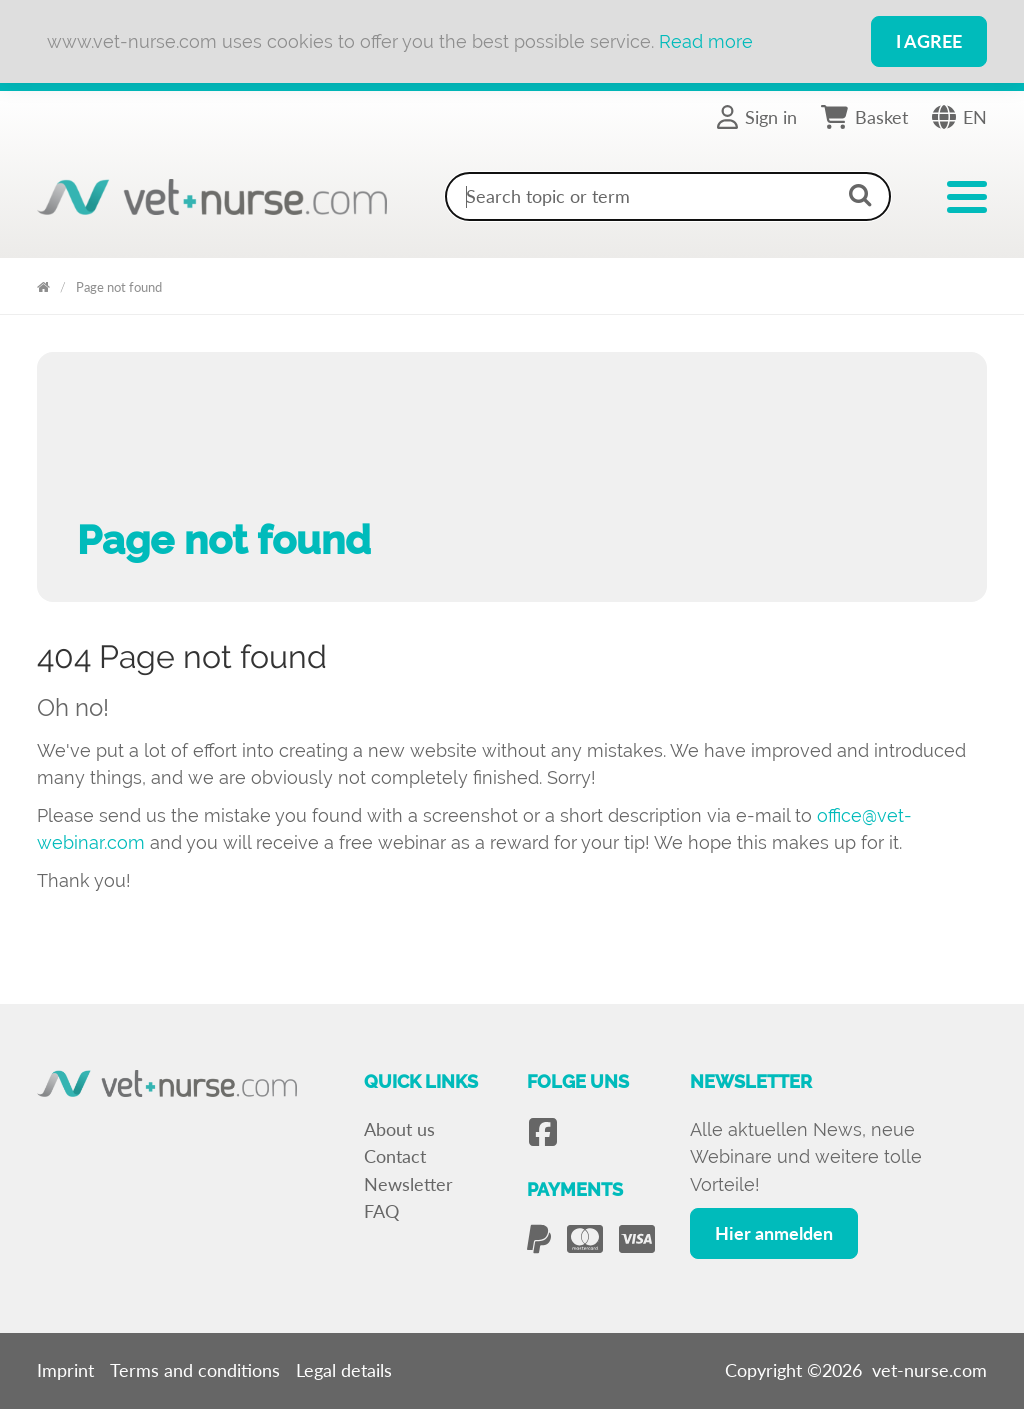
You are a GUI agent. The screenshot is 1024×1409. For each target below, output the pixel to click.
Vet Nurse (43, 283)
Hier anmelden (774, 1233)
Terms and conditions (195, 1370)
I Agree (929, 41)
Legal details (344, 1370)
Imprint (65, 1370)
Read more (706, 41)
